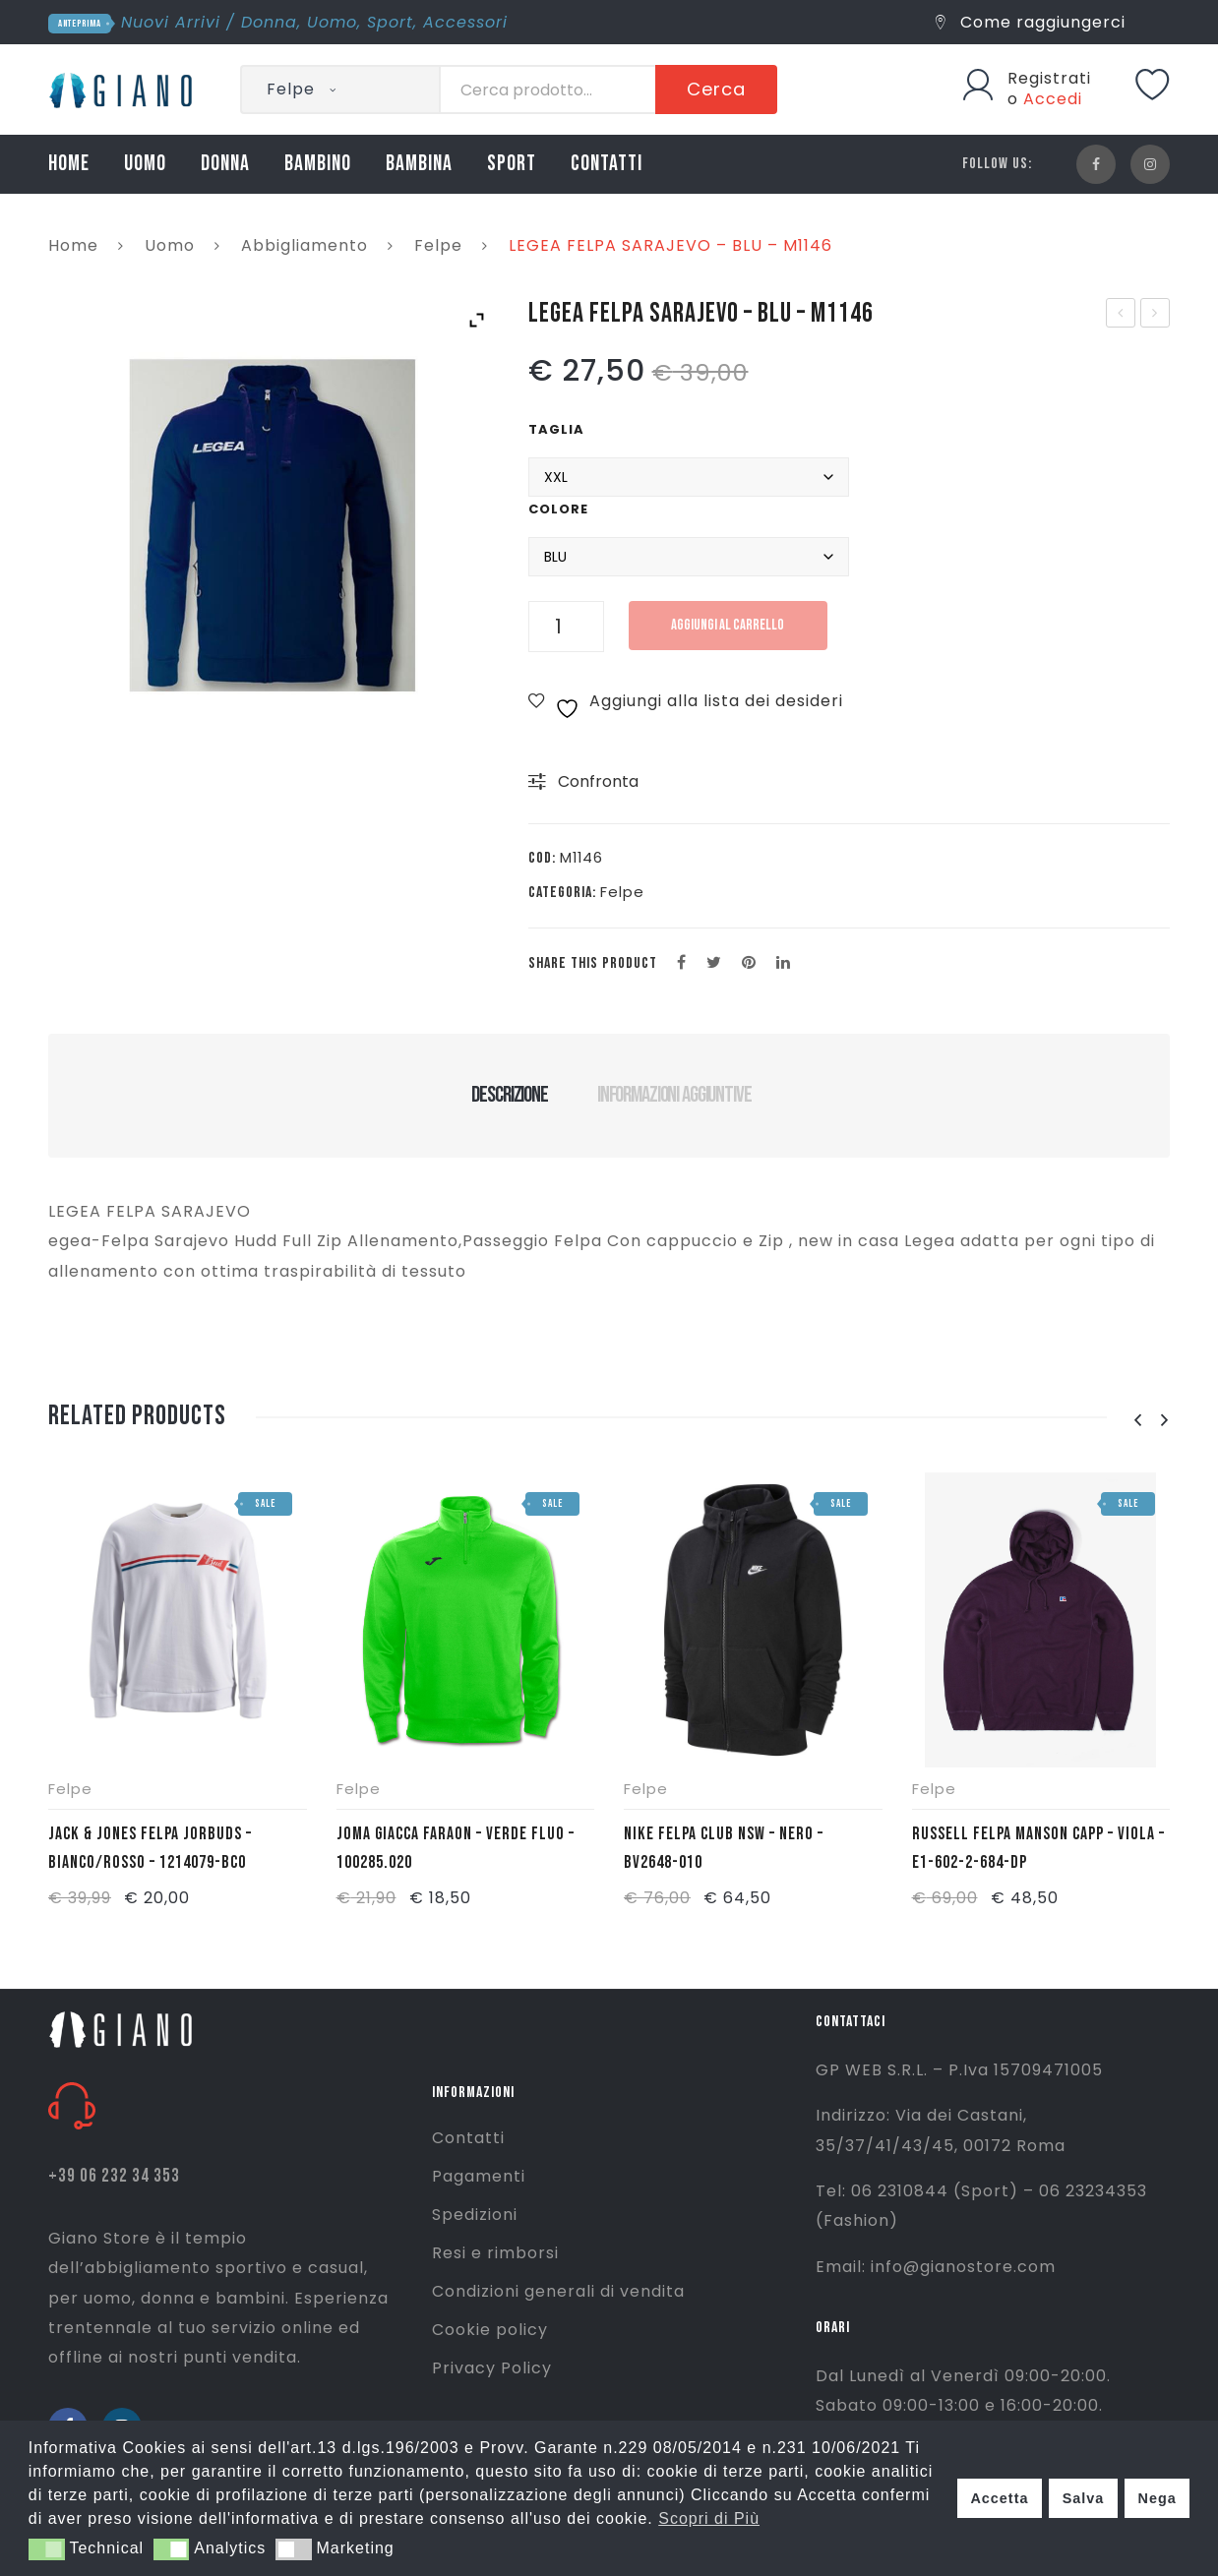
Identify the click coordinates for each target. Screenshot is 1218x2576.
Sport (390, 22)
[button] (47, 2549)
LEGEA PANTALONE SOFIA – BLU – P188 (1155, 315)
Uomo (332, 22)
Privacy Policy (492, 2368)
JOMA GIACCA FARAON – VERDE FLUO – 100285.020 (455, 1848)
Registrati (1049, 78)
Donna (269, 22)
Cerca (716, 89)
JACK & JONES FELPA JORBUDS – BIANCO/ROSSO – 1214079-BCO (150, 1848)
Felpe (438, 245)
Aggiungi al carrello (731, 625)
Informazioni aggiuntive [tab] (674, 1094)
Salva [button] (1084, 2498)
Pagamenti (478, 2176)
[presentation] (1137, 1421)
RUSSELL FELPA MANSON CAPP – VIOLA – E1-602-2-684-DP (1038, 1848)
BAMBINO (317, 163)
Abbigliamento (304, 245)
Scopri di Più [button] (709, 2518)
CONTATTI (606, 163)
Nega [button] (1156, 2498)
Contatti (468, 2138)
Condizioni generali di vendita (558, 2291)
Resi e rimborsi (495, 2253)
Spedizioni (475, 2214)
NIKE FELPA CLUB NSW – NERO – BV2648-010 (723, 1848)
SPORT (511, 163)
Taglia (556, 429)
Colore (558, 509)
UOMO (145, 163)
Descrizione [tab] (509, 1094)
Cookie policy (490, 2329)
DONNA (225, 163)
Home (73, 245)
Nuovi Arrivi (170, 22)
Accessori (465, 22)
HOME (69, 163)
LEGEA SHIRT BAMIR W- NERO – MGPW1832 (1122, 315)
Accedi (1052, 99)
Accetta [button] (999, 2498)
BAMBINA (419, 163)
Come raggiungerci (1031, 22)
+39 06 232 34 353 (114, 2176)
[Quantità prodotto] (566, 626)
